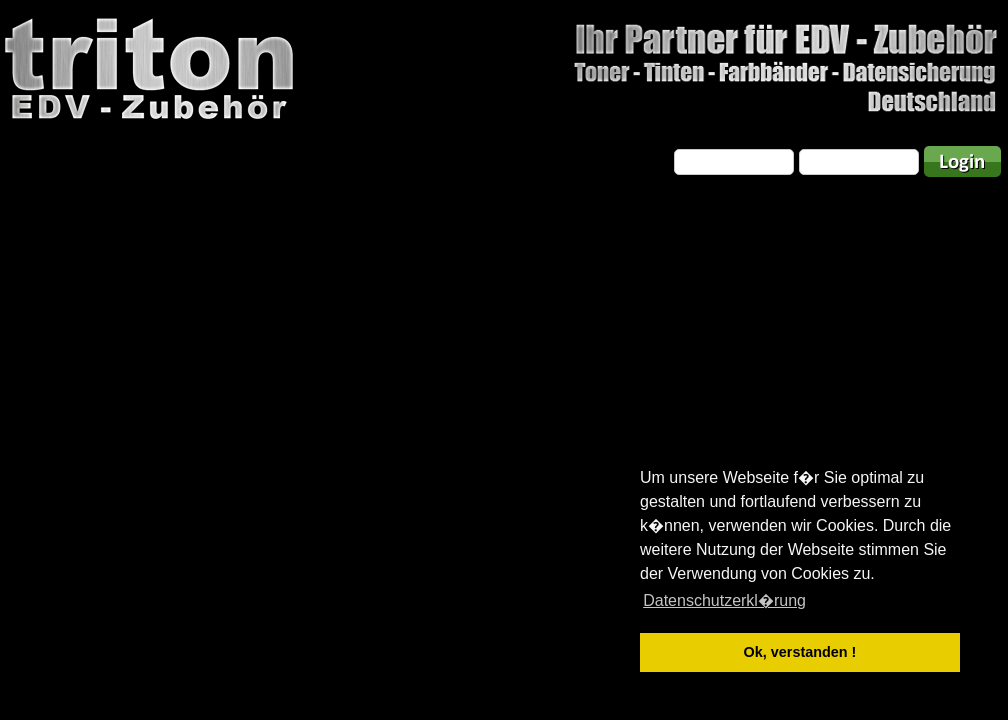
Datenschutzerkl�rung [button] (724, 600)
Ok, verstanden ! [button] (800, 652)
